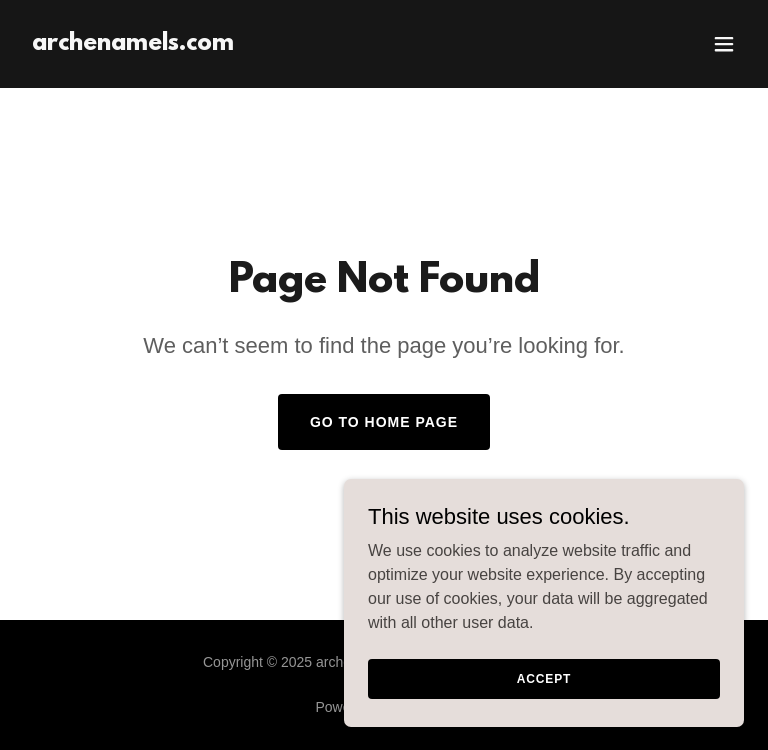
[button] (724, 44)
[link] (133, 44)
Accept (544, 692)
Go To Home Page (384, 422)
